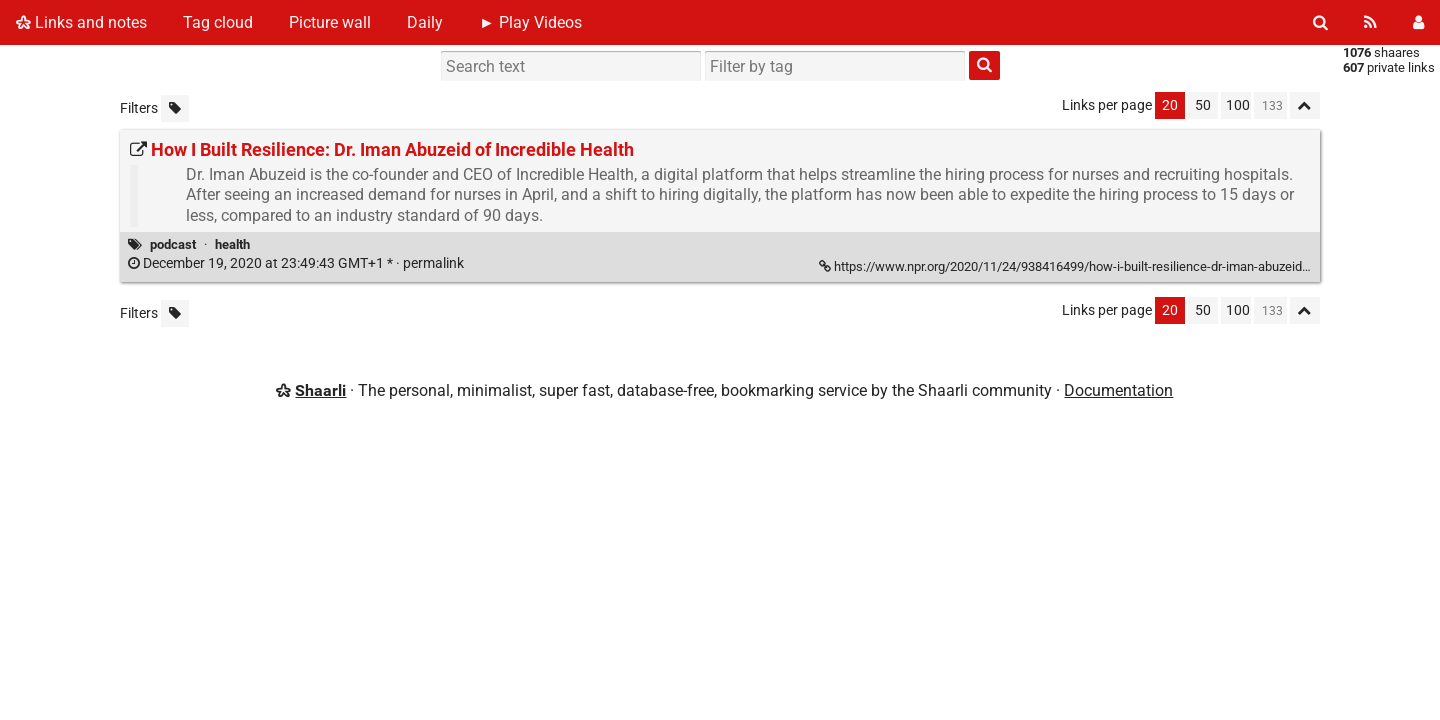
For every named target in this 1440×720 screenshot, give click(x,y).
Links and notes (81, 22)
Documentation (1118, 390)
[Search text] (571, 66)
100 (1238, 105)
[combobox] (835, 66)
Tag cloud (218, 22)
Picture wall (330, 22)
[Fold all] (1305, 105)
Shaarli (320, 390)
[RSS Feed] (1370, 22)
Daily (425, 22)
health (232, 244)
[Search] (1320, 22)
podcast (173, 244)
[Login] (1418, 22)
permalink (297, 263)
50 (1203, 105)
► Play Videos (530, 22)
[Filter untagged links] (175, 108)
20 (1170, 105)
